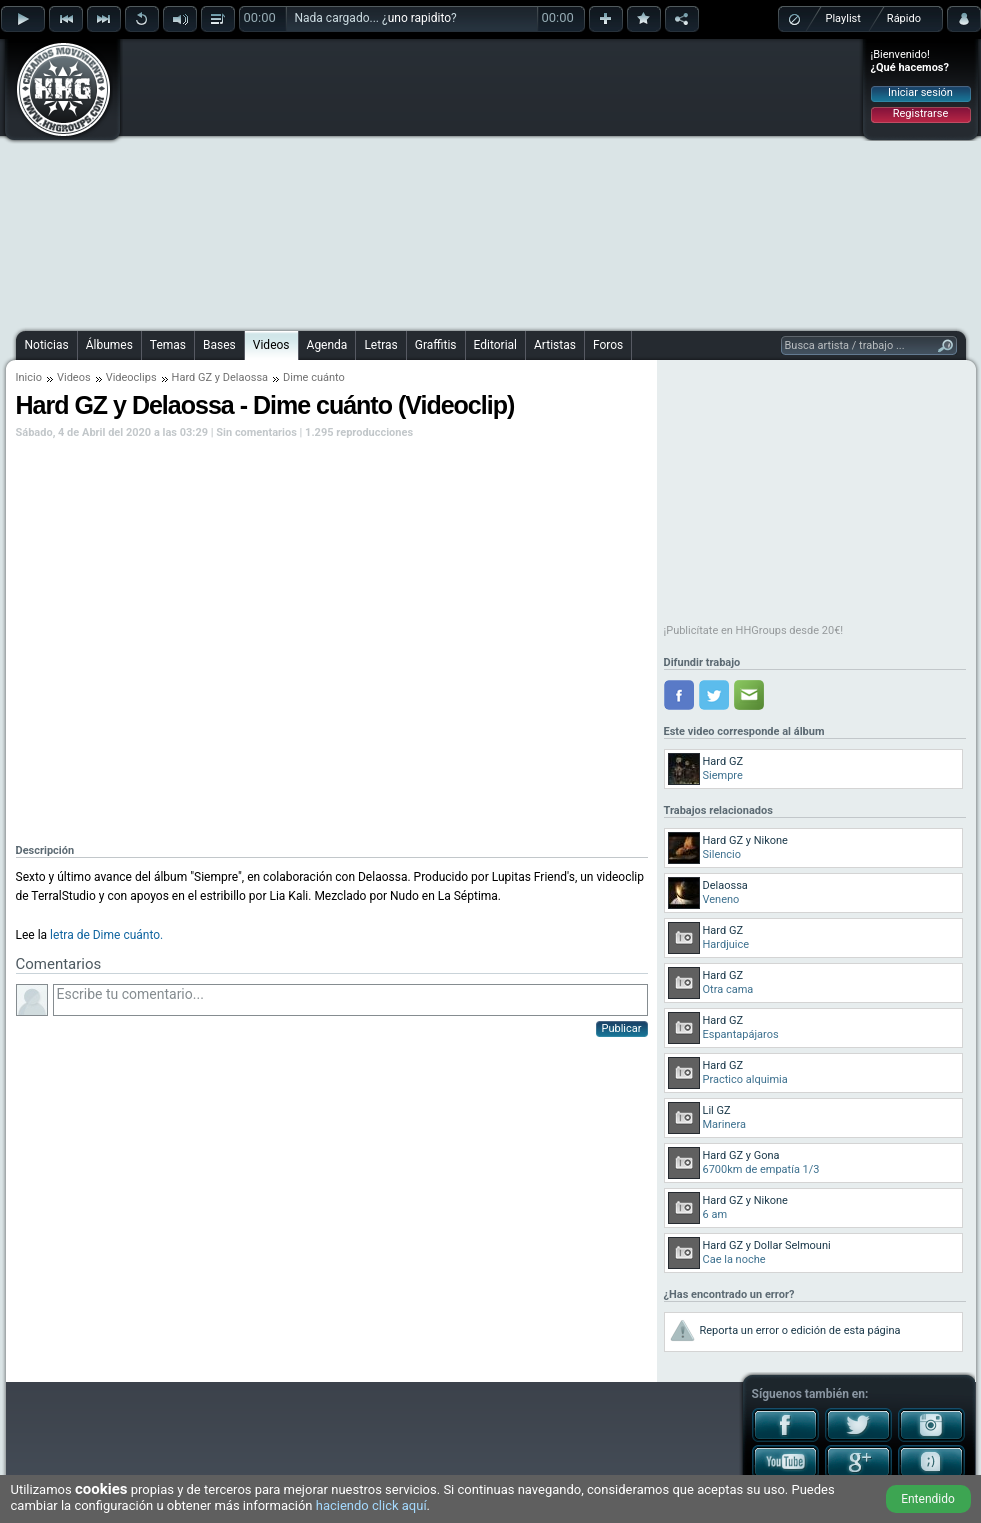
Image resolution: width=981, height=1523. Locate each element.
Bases (219, 345)
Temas (168, 345)
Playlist (843, 18)
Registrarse (920, 113)
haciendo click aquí (371, 1505)
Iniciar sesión (920, 92)
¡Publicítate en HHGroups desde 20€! (754, 630)
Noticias (47, 345)
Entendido (928, 1499)
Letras (380, 345)
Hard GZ (192, 377)
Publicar (622, 1028)
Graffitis (436, 345)
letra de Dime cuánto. (106, 935)
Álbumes (109, 345)
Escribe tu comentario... (350, 1000)
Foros (608, 345)
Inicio (29, 377)
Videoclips (131, 377)
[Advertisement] (442, 182)
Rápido (904, 18)
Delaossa (245, 377)
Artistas (555, 345)
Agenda (327, 345)
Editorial (495, 345)
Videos (271, 345)
